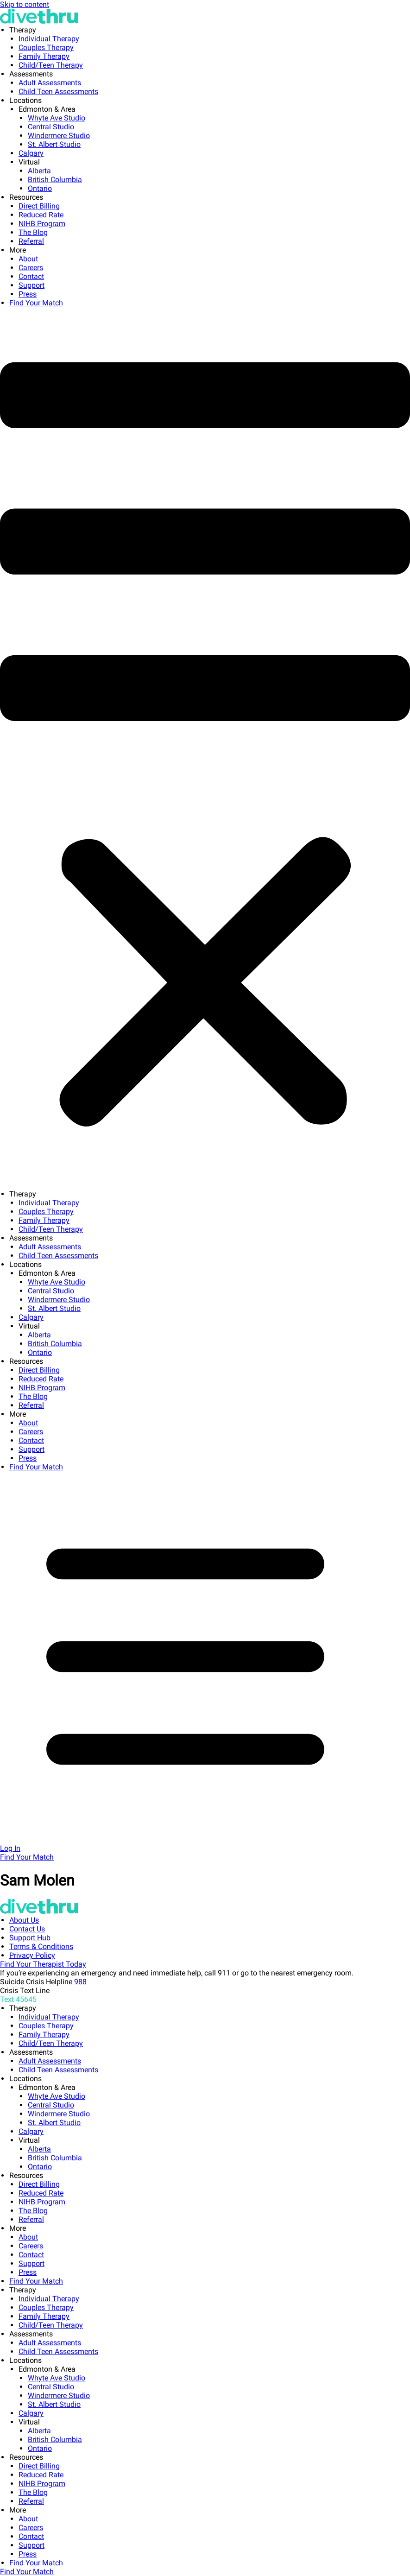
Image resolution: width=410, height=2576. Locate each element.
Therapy (22, 29)
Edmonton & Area (47, 109)
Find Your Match (36, 302)
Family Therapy (44, 56)
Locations (25, 100)
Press (28, 294)
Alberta (39, 170)
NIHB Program (42, 223)
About (28, 258)
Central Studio (51, 126)
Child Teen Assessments (58, 91)
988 (80, 1981)
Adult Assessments (50, 82)
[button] (205, 748)
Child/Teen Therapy (51, 65)
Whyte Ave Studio (56, 118)
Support (31, 285)
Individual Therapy (49, 38)
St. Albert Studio (54, 144)
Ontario (40, 188)
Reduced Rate (41, 214)
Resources (26, 197)
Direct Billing (39, 206)
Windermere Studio (59, 135)
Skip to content (24, 4)
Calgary (31, 153)
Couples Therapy (46, 47)
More (17, 250)
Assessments (31, 74)
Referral (31, 241)
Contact (31, 276)
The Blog (33, 232)
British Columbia (55, 179)
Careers (31, 267)
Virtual (29, 162)
